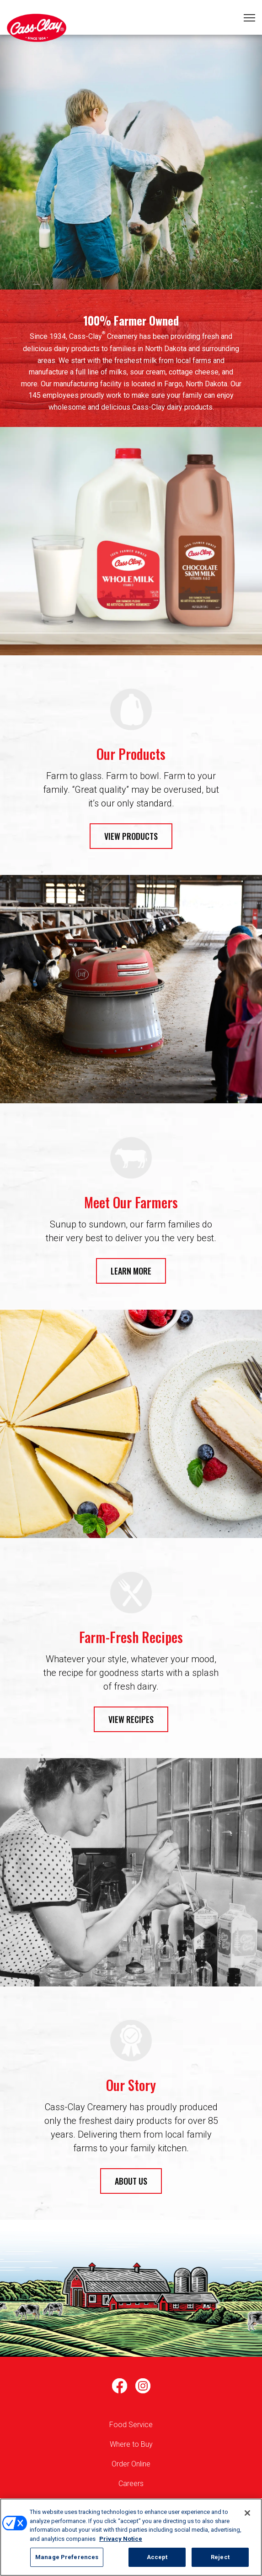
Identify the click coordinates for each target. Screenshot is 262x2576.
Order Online (131, 2464)
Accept (157, 2557)
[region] (131, 2537)
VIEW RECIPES (131, 1719)
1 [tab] (131, 173)
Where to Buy (131, 2444)
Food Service (131, 2424)
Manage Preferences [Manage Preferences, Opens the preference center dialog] (66, 2557)
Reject (220, 2557)
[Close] (247, 2513)
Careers (131, 2483)
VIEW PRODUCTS (131, 836)
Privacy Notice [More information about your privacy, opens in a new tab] (120, 2538)
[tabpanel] (131, 162)
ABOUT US (131, 2181)
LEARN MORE (131, 1271)
